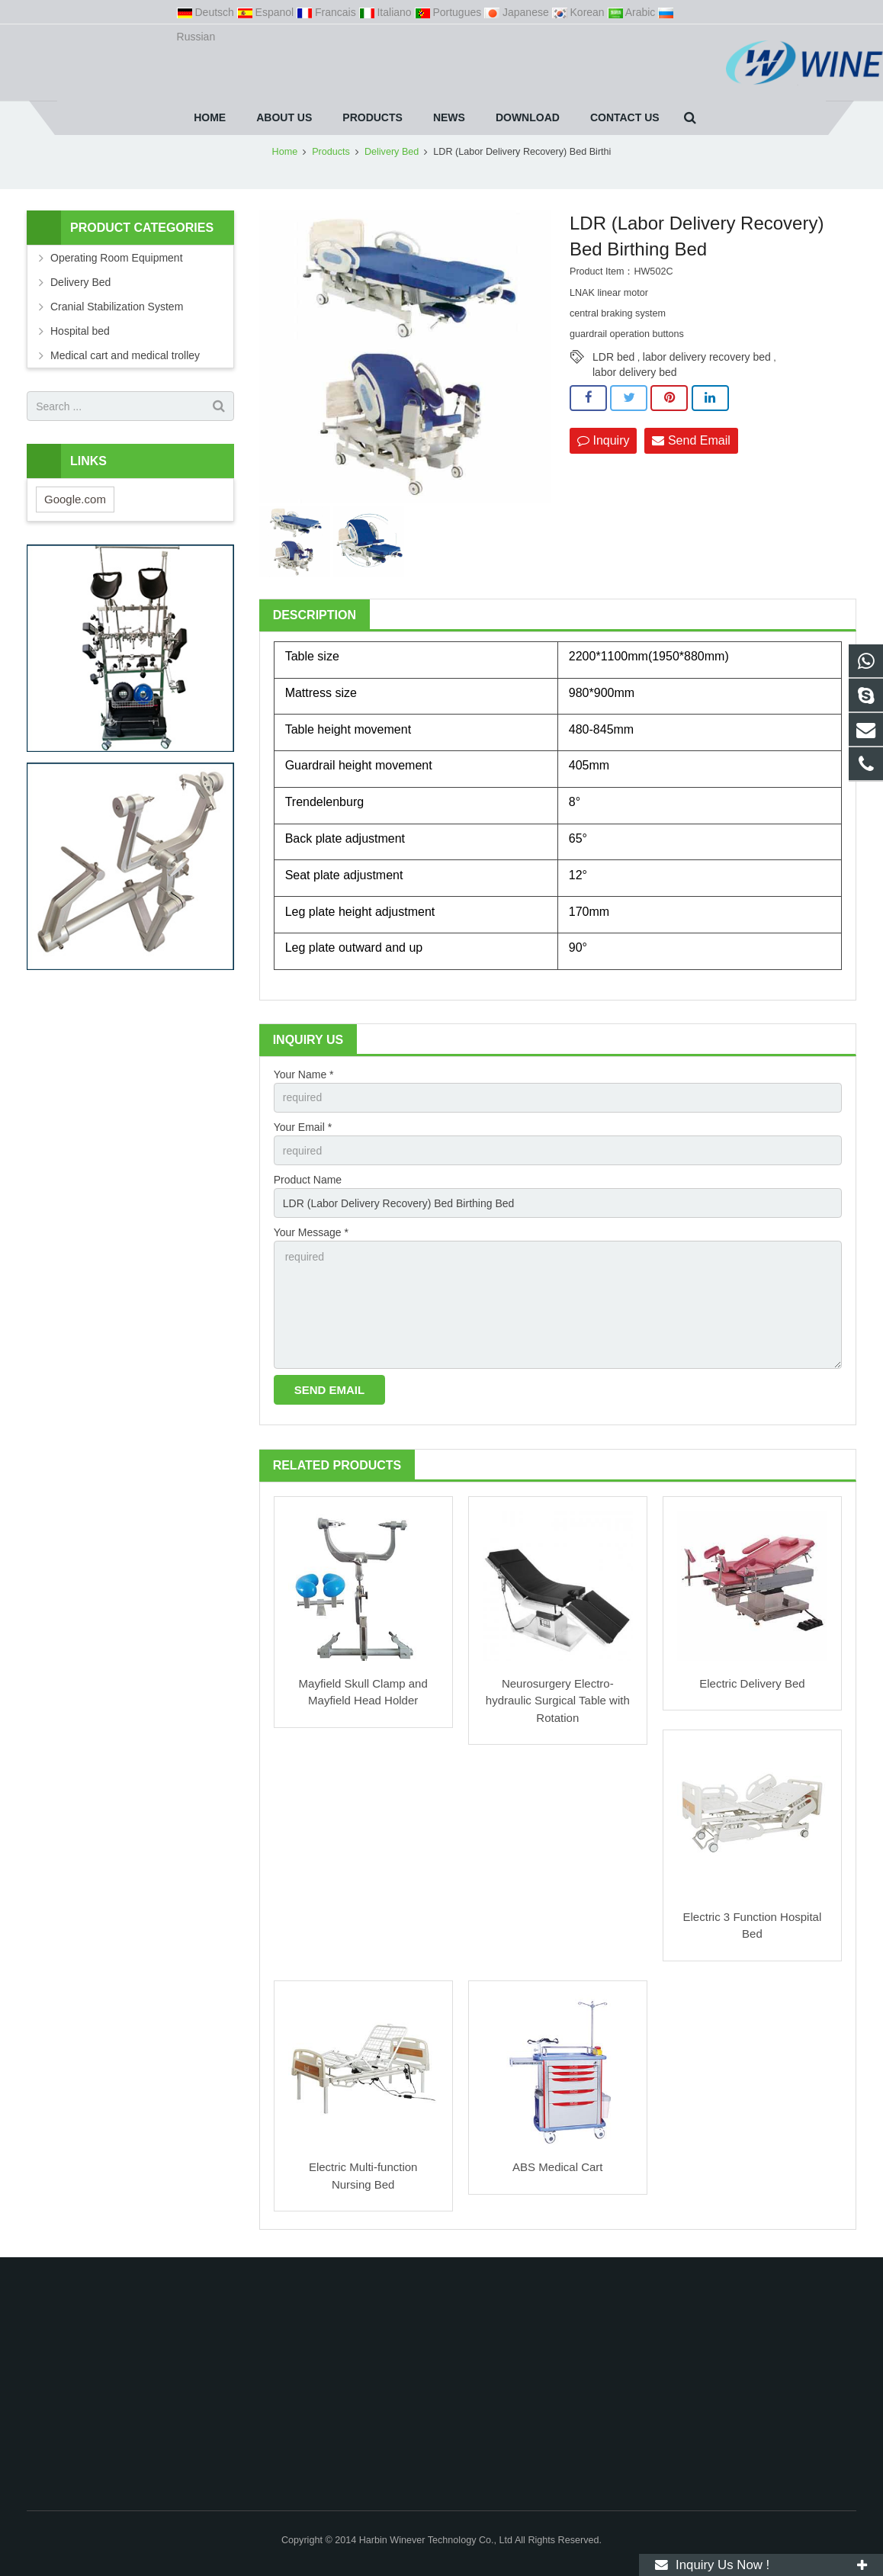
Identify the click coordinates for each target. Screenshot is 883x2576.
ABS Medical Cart (557, 2166)
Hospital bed (80, 331)
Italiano (387, 12)
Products (331, 151)
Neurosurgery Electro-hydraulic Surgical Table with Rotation (558, 1700)
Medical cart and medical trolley (125, 355)
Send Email (691, 440)
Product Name (308, 1180)
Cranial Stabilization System (116, 306)
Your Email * (303, 1127)
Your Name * (304, 1074)
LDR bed (613, 357)
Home (285, 151)
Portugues (450, 12)
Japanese (518, 12)
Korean (580, 12)
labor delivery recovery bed (707, 357)
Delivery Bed (391, 151)
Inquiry (603, 440)
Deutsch (207, 12)
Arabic (633, 12)
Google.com (75, 499)
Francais (327, 12)
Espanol (267, 12)
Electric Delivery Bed (751, 1683)
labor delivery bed (634, 372)
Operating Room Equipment (116, 258)
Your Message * (311, 1232)
